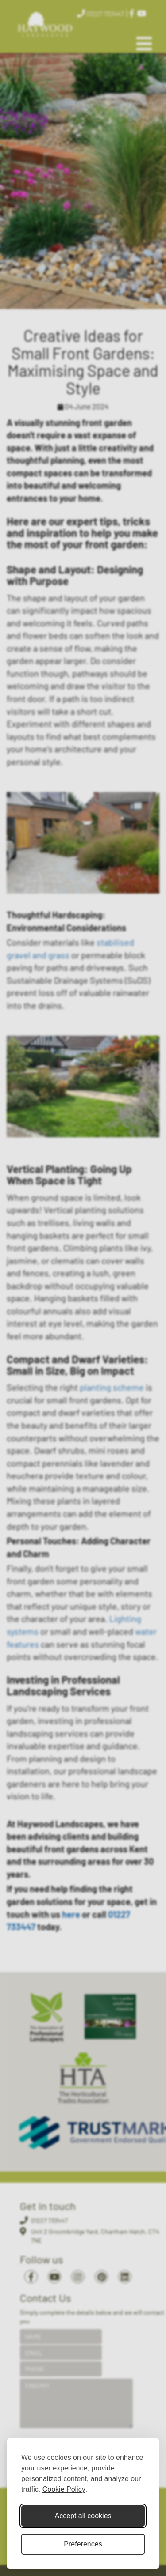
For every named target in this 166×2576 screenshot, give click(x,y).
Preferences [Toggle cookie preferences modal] (83, 2544)
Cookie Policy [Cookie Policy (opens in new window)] (63, 2489)
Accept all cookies (82, 2515)
